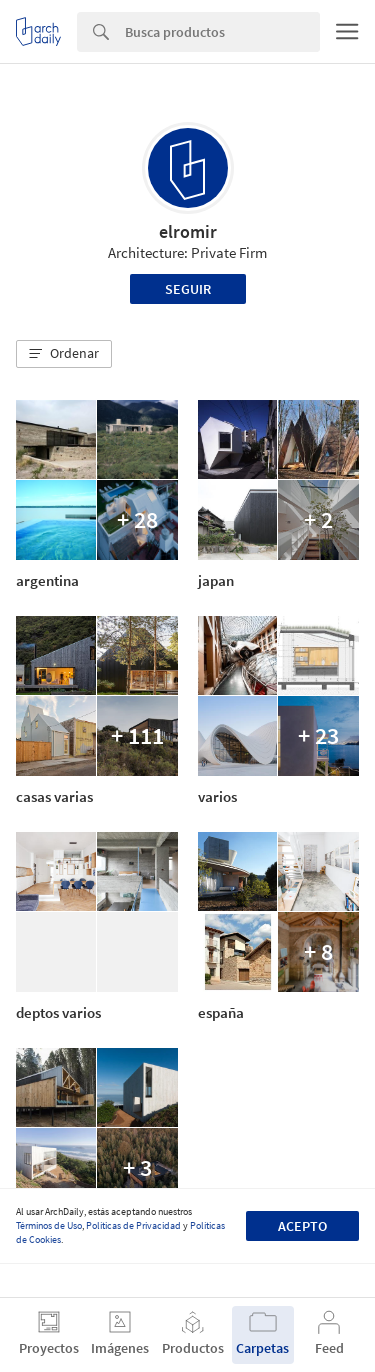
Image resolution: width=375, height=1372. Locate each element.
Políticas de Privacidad (133, 1225)
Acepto (302, 1226)
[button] (64, 354)
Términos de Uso (49, 1225)
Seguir (188, 289)
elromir (188, 231)
